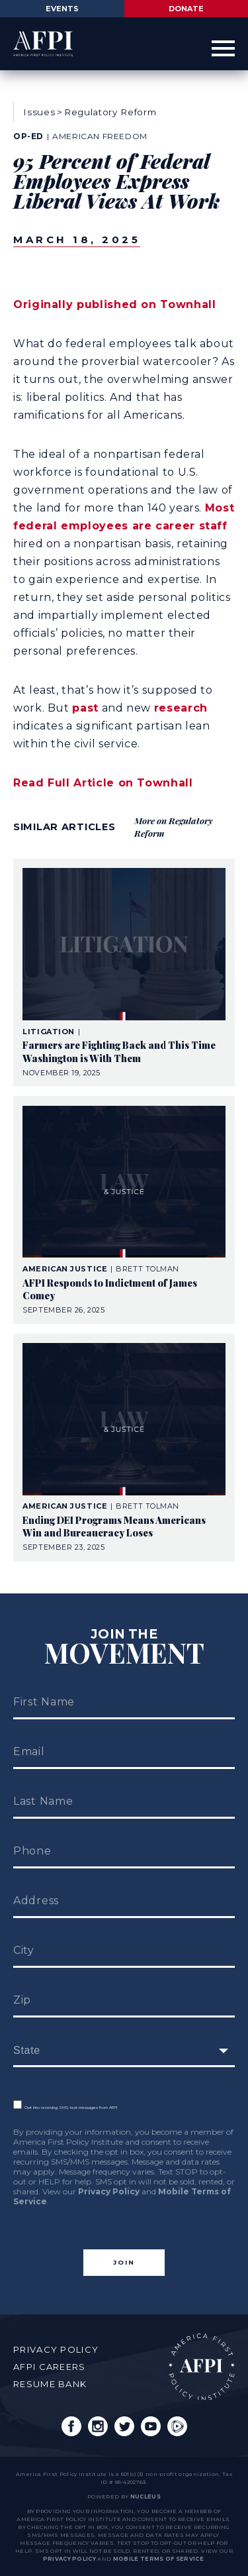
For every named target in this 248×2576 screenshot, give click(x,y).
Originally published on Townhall (114, 304)
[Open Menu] (223, 48)
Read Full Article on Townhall (103, 783)
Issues (39, 112)
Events (62, 8)
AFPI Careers (49, 2366)
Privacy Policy (109, 2191)
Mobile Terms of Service (158, 2558)
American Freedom (99, 136)
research (181, 708)
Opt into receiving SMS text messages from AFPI (65, 2107)
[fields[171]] (124, 2050)
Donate (186, 8)
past (85, 708)
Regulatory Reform (110, 112)
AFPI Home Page (202, 2367)
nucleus (145, 2496)
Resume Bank (50, 2384)
